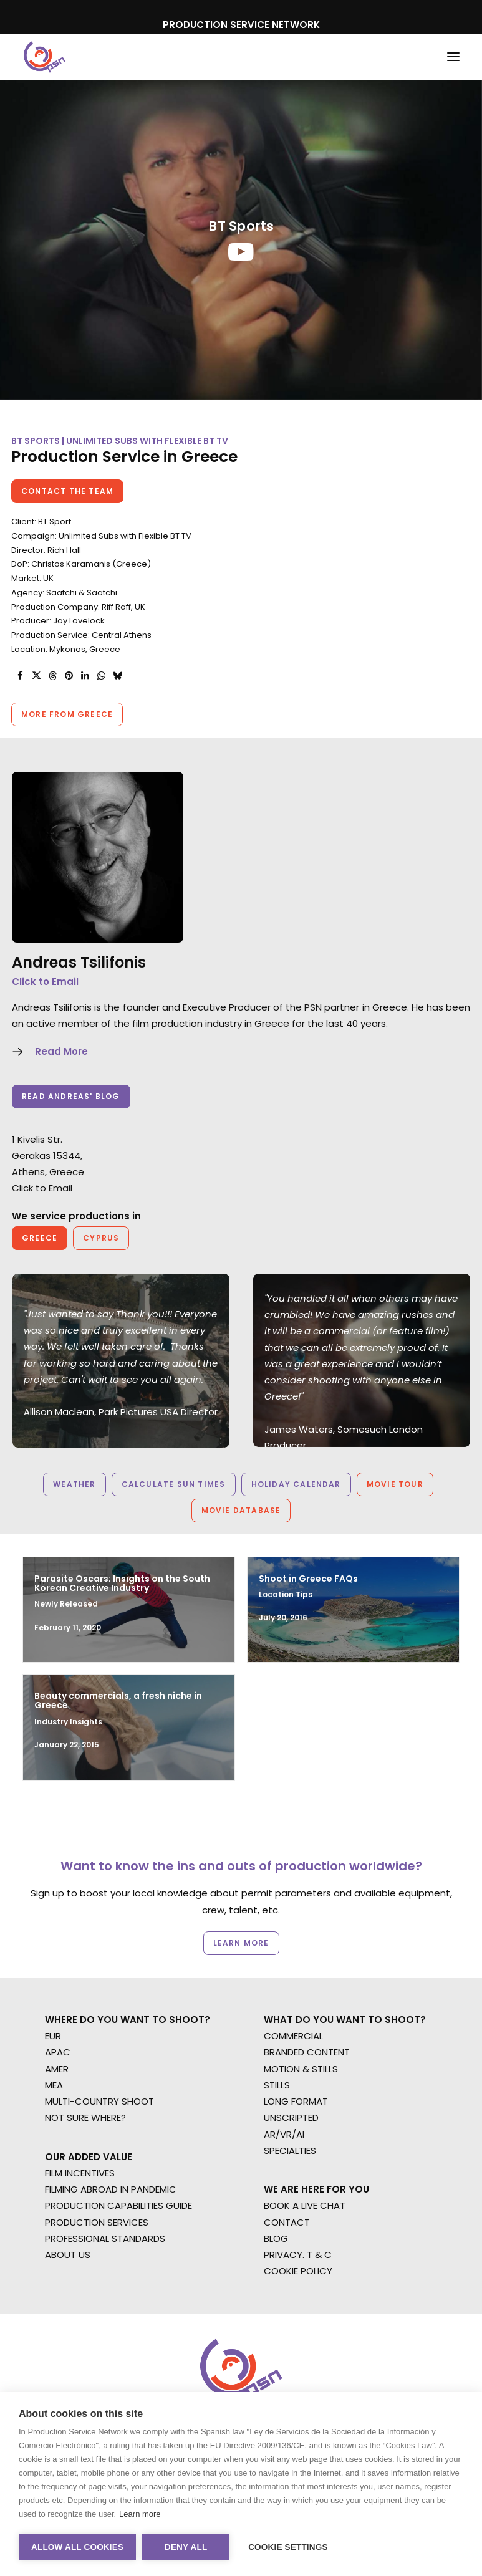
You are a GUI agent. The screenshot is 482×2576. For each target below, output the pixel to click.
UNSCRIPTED (291, 2117)
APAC (57, 2052)
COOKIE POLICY (298, 2270)
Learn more (139, 2514)
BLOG (276, 2238)
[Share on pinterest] (68, 675)
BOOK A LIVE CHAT (304, 2205)
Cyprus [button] (101, 1238)
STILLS (277, 2085)
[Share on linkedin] (84, 675)
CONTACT (287, 2222)
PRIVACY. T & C (298, 2254)
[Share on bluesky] (117, 675)
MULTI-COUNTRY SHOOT (99, 2101)
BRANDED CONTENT (307, 2052)
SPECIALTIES (290, 2150)
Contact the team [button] (67, 491)
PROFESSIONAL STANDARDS (105, 2238)
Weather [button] (74, 1484)
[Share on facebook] (19, 675)
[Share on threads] (52, 675)
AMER (57, 2068)
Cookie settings (288, 2547)
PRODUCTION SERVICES (96, 2222)
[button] (453, 57)
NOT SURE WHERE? (85, 2117)
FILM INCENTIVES (80, 2173)
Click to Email (45, 981)
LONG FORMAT (296, 2101)
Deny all (186, 2547)
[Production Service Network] (44, 57)
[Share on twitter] (36, 675)
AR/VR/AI (284, 2134)
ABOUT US (67, 2254)
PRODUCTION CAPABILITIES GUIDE (118, 2205)
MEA (54, 2085)
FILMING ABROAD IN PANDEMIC (110, 2189)
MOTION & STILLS (301, 2068)
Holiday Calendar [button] (296, 1484)
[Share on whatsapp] (101, 675)
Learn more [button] (241, 1942)
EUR (53, 2035)
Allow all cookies (77, 2547)
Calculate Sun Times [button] (174, 1484)
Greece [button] (39, 1238)
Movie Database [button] (241, 1510)
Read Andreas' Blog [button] (71, 1096)
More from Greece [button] (67, 714)
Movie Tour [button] (395, 1484)
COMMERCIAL (293, 2035)
